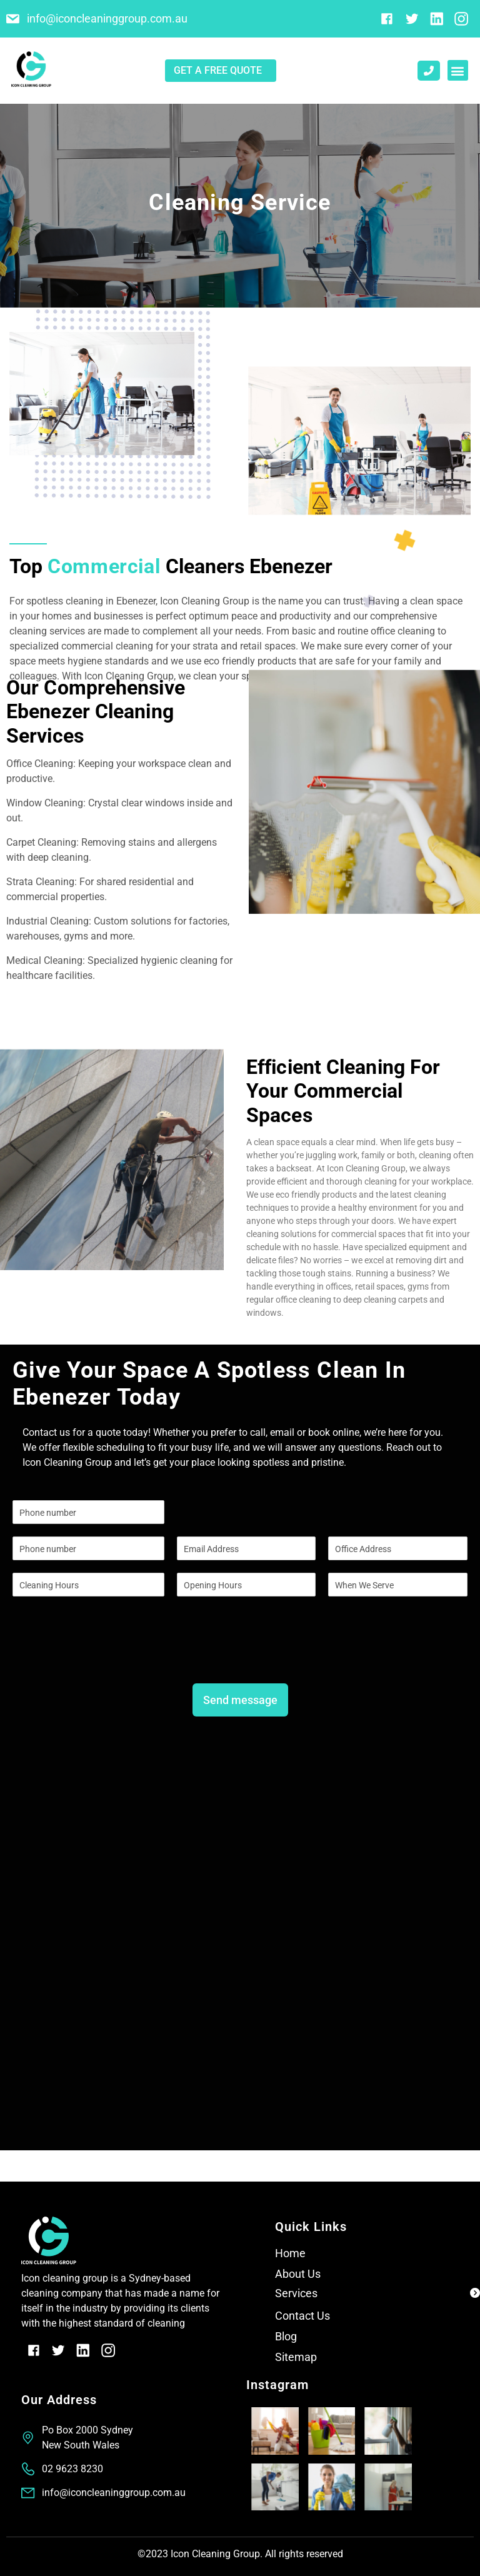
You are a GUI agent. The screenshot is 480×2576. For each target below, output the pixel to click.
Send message (240, 1699)
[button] (458, 70)
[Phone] (88, 1548)
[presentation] (107, 1656)
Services (296, 2293)
